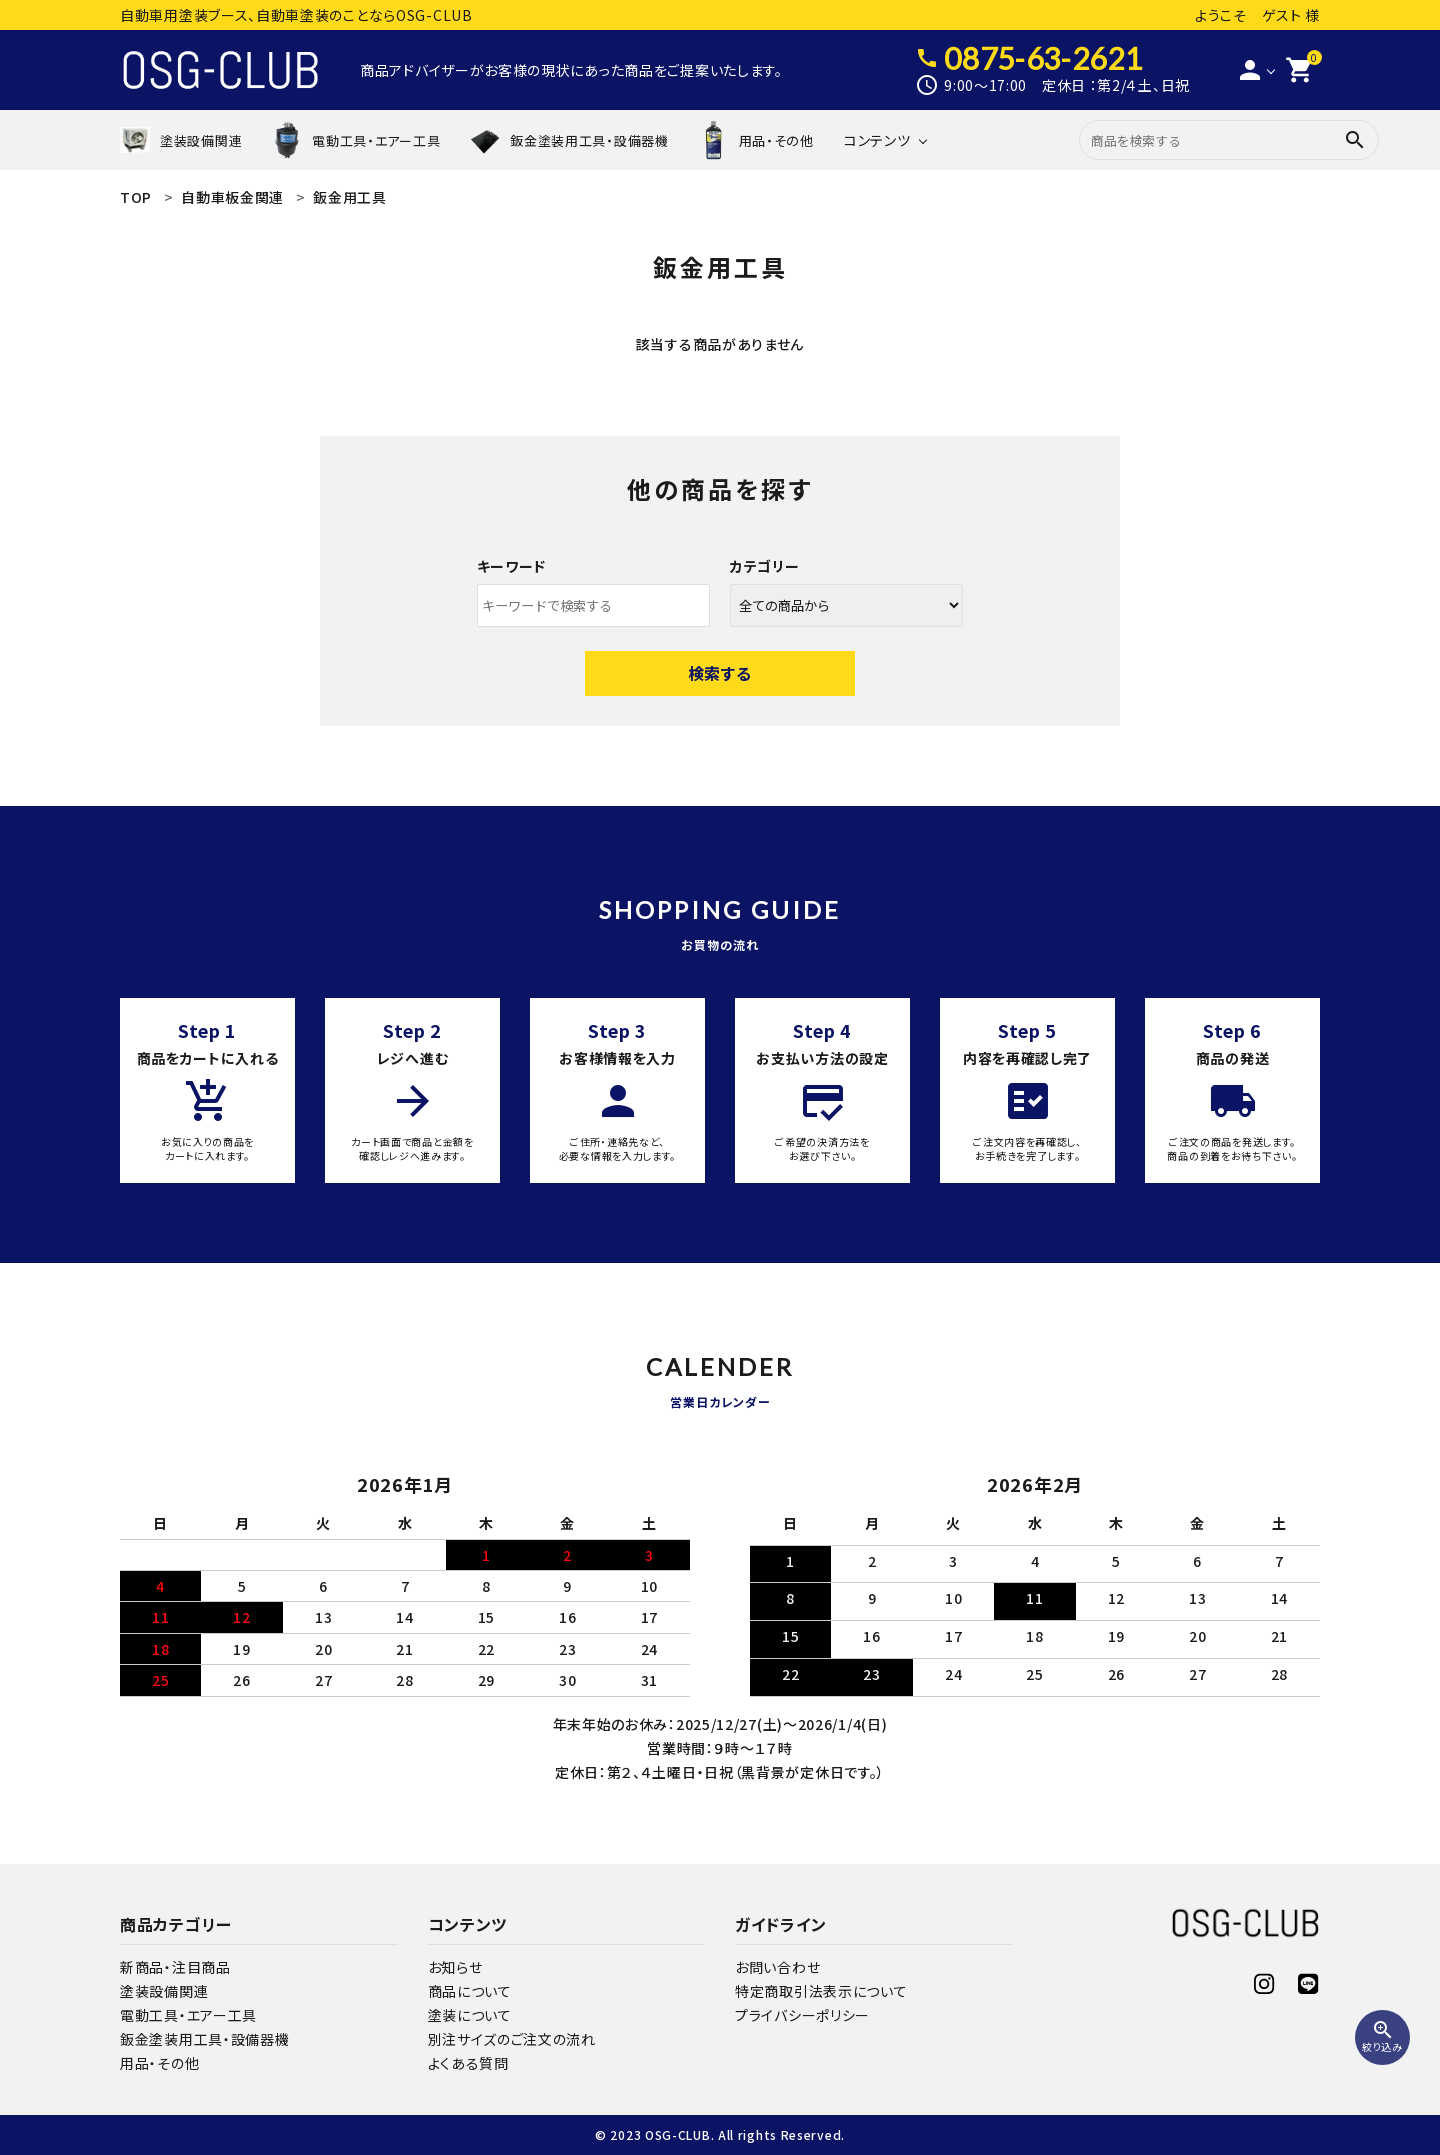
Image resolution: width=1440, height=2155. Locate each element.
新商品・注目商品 (175, 1967)
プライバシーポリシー (802, 2015)
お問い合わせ (777, 1967)
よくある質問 (468, 2063)
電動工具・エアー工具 (188, 2015)
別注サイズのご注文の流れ (512, 2039)
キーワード (512, 566)
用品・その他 (159, 2063)
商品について (470, 1991)
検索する (720, 673)
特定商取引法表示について (821, 1991)
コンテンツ (877, 140)
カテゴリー (765, 566)
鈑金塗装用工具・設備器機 (204, 2039)
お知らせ (455, 1967)
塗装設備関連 (164, 1991)
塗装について (470, 2015)
